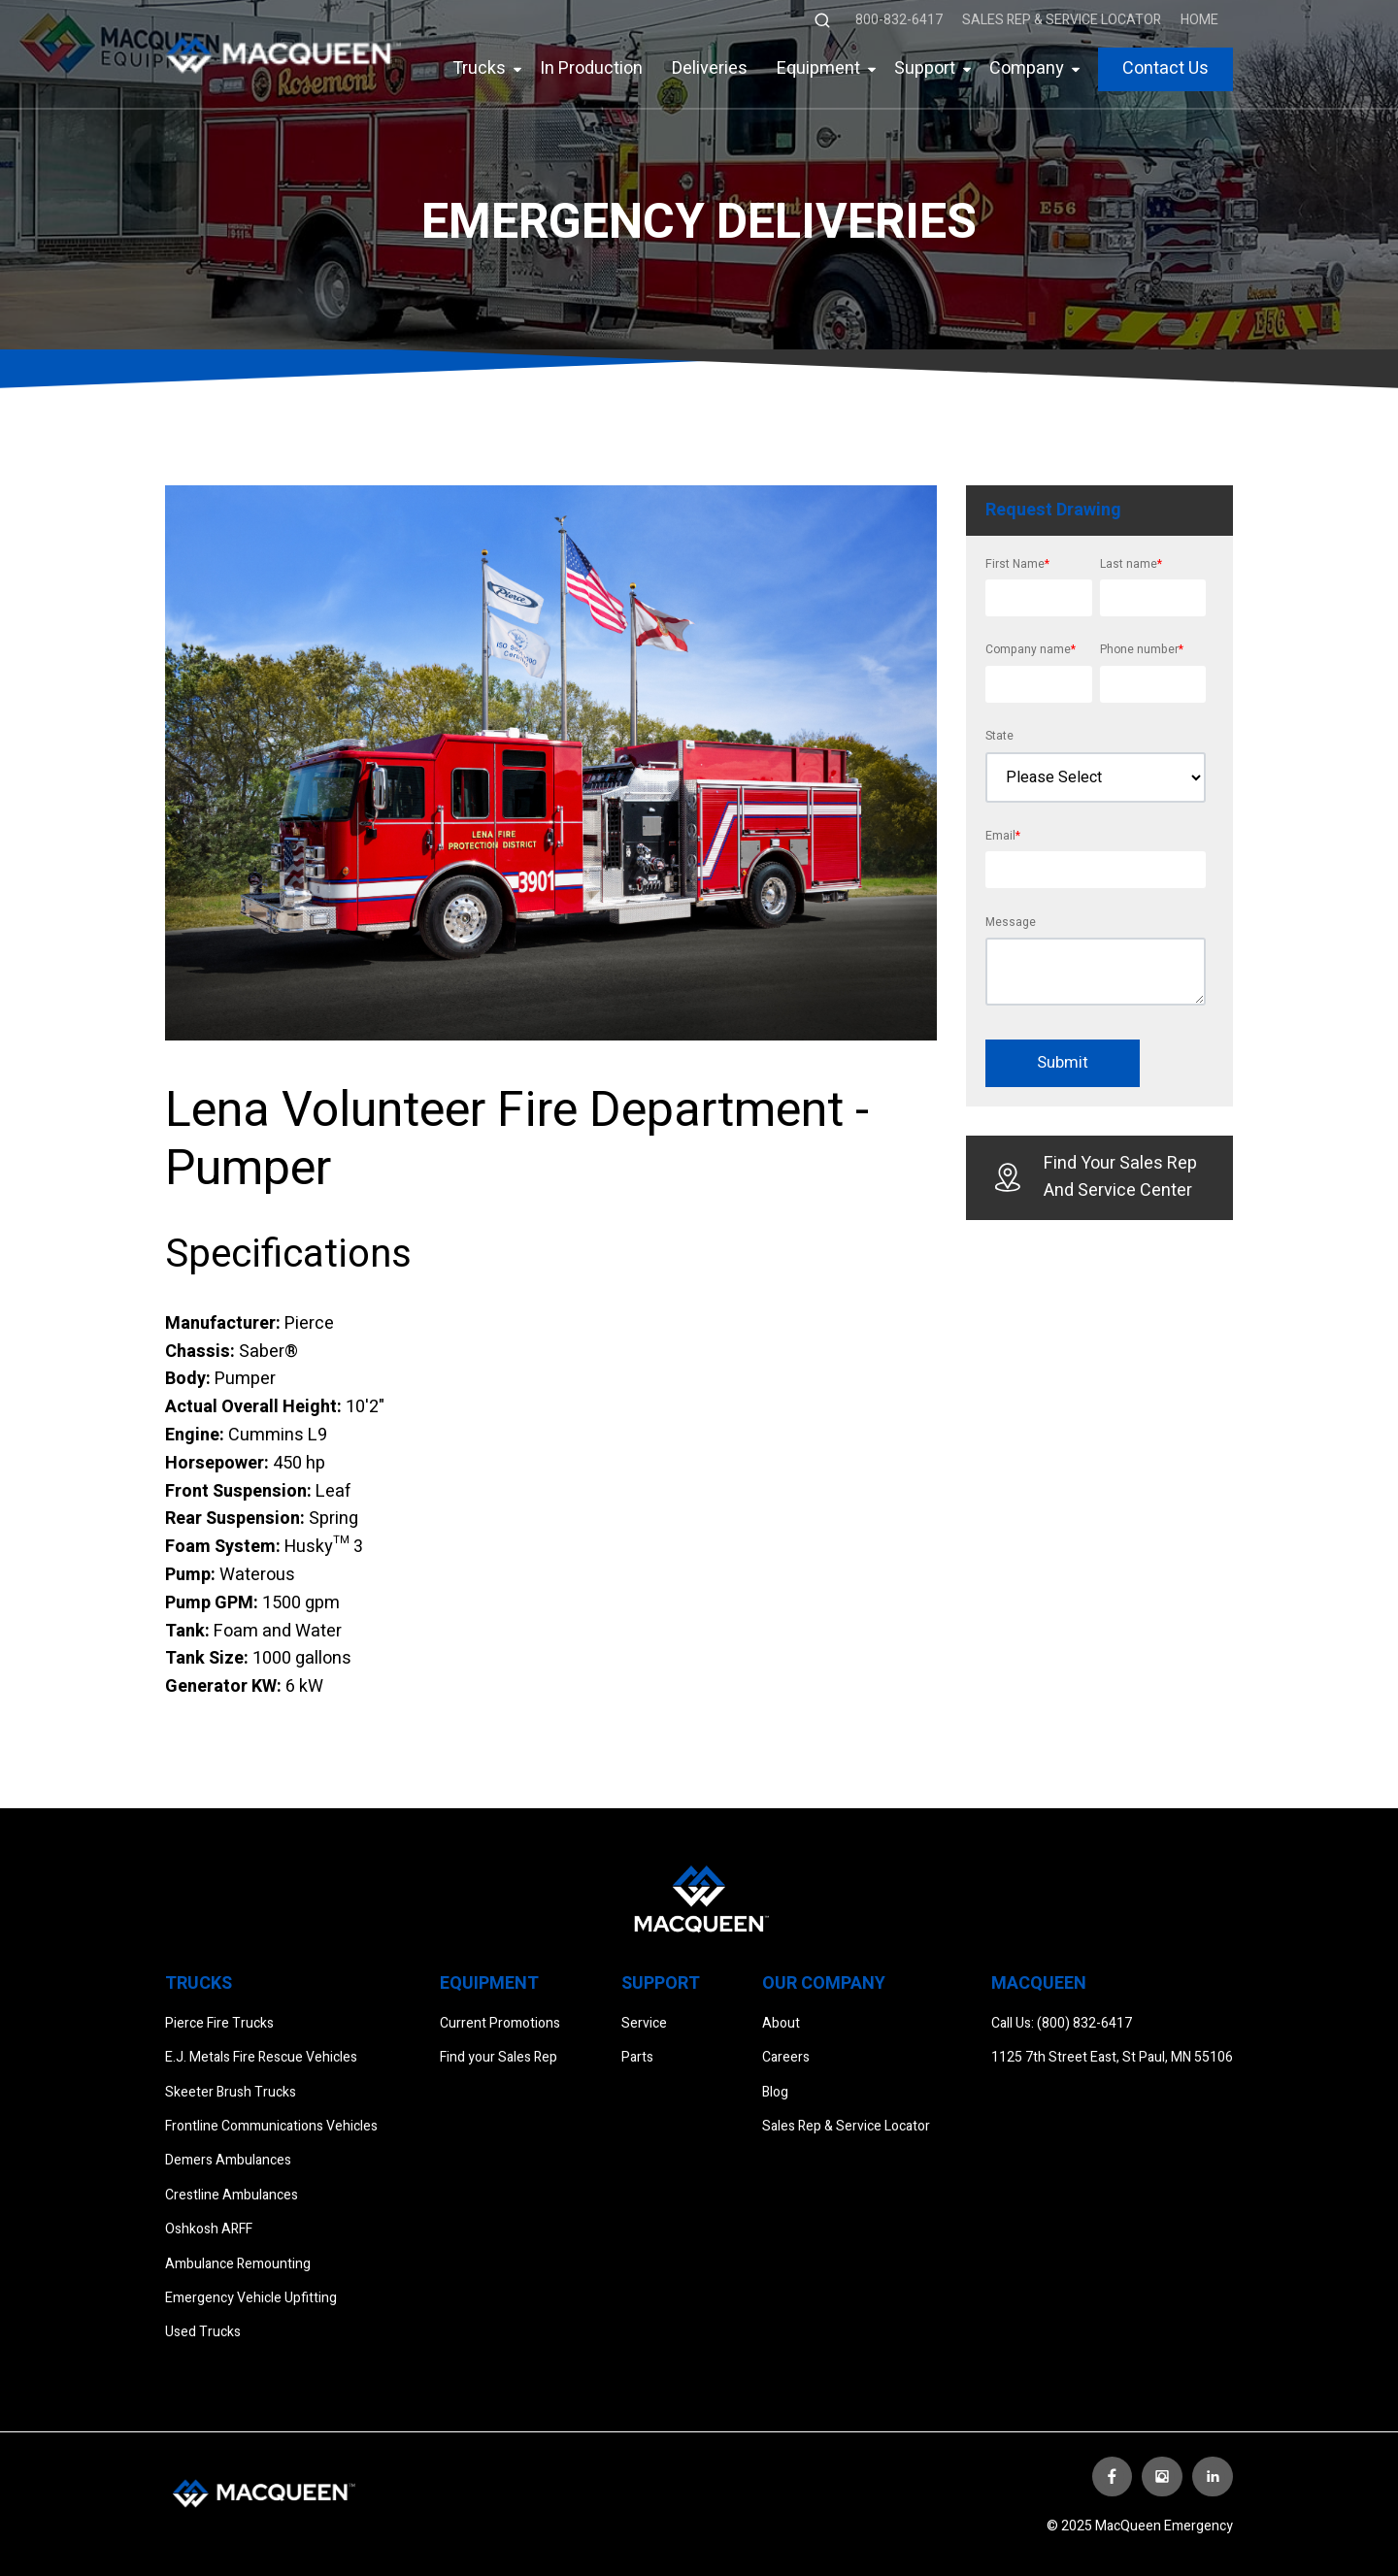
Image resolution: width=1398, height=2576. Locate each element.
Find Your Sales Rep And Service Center (1096, 1177)
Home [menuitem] (1199, 20)
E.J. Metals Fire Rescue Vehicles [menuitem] (261, 2057)
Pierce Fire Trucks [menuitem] (219, 2023)
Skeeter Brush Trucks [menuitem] (230, 2092)
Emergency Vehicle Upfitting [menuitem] (251, 2298)
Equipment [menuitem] (818, 68)
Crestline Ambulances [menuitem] (231, 2195)
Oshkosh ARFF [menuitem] (208, 2229)
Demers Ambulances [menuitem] (228, 2160)
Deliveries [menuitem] (710, 68)
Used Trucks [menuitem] (203, 2332)
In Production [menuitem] (591, 68)
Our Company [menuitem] (823, 1983)
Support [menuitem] (924, 68)
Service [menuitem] (644, 2023)
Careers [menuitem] (786, 2057)
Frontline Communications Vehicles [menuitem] (271, 2126)
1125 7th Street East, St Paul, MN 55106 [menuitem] (1112, 2057)
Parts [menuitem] (637, 2057)
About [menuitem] (781, 2023)
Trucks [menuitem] (479, 68)
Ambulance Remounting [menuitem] (238, 2264)
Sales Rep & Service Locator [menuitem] (1061, 20)
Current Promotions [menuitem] (500, 2023)
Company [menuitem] (1026, 68)
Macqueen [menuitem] (1038, 1983)
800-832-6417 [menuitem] (899, 20)
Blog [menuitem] (775, 2092)
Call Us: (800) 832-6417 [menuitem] (1061, 2023)
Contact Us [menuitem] (1165, 68)
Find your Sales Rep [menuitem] (498, 2057)
